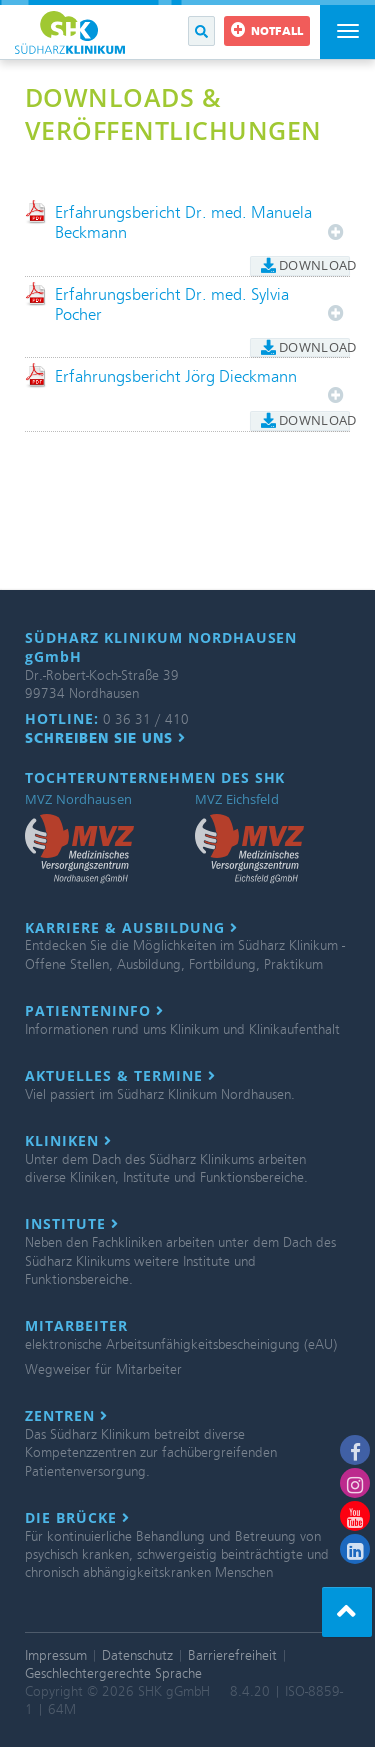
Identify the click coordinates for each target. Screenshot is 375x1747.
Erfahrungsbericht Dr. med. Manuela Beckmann (183, 222)
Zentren (66, 1416)
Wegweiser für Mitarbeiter (103, 1369)
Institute (72, 1224)
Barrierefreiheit (232, 1655)
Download (305, 265)
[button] (201, 31)
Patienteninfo (94, 1011)
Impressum (56, 1655)
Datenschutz (137, 1655)
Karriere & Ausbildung (131, 928)
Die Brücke (77, 1518)
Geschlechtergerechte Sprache (113, 1673)
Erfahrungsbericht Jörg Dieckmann (176, 376)
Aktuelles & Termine (120, 1076)
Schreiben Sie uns (105, 738)
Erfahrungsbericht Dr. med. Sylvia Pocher (172, 304)
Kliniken (68, 1141)
